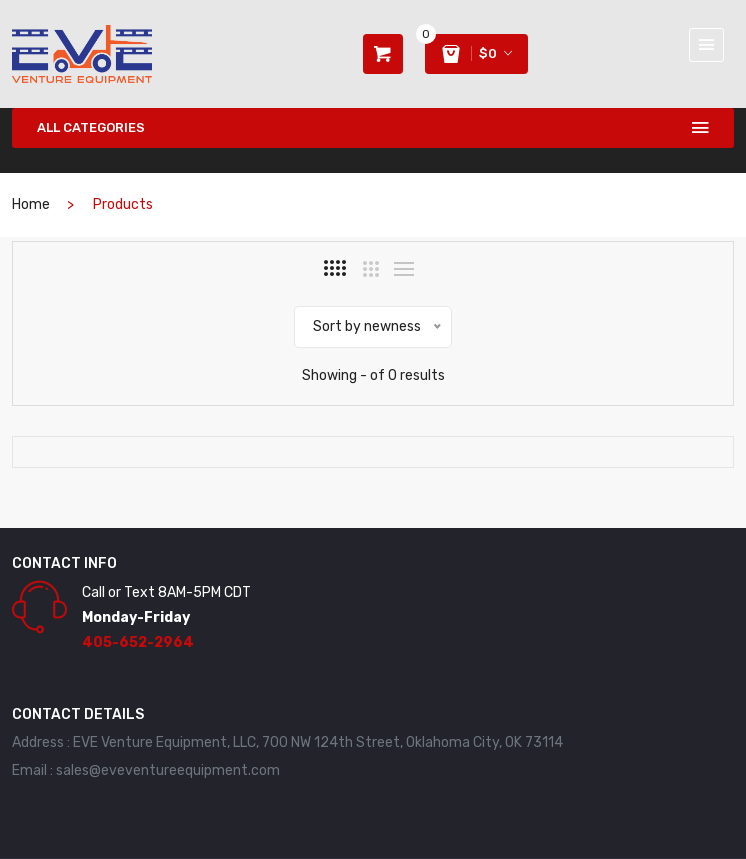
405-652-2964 (138, 642)
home (31, 204)
